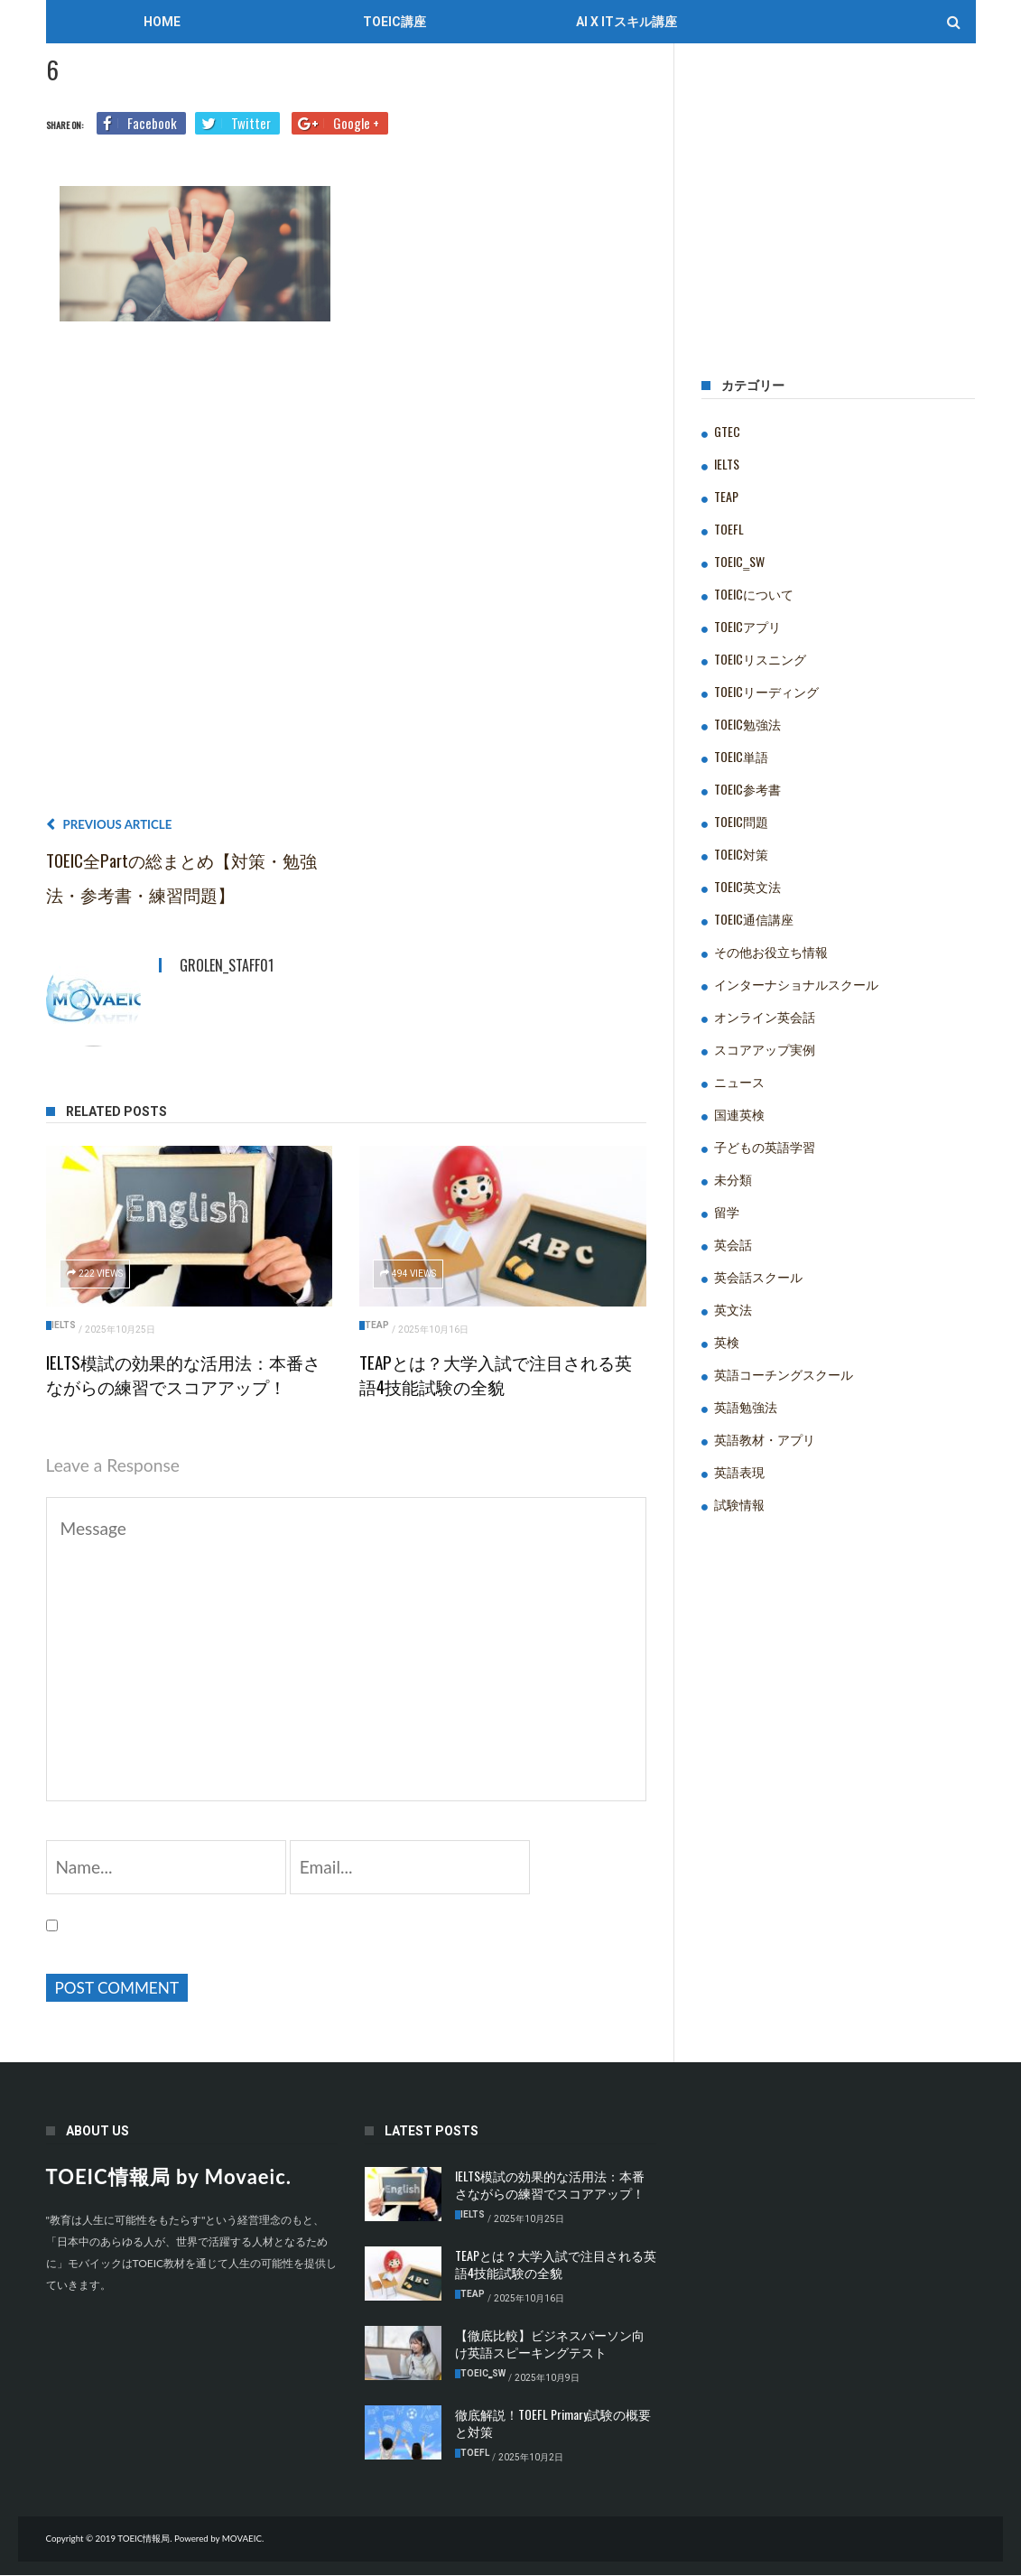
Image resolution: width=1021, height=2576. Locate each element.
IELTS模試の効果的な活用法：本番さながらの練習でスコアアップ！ (183, 1374)
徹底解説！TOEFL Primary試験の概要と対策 (553, 2424)
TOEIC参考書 (747, 788)
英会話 (733, 1243)
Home (162, 21)
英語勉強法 (745, 1406)
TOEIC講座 (394, 21)
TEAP (377, 1325)
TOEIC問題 (741, 821)
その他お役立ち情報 (771, 951)
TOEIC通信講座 (754, 918)
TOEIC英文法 (747, 886)
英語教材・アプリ (764, 1438)
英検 (726, 1341)
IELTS (63, 1325)
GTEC (727, 431)
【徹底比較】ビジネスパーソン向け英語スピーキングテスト (550, 2345)
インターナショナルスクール (796, 983)
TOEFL (729, 528)
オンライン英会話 (764, 1016)
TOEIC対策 (741, 853)
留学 (726, 1211)
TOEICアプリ (747, 626)
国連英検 (739, 1113)
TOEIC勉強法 (747, 723)
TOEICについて (754, 593)
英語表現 (739, 1471)
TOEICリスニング (760, 658)
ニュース (739, 1081)
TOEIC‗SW (739, 561)
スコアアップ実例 (764, 1048)
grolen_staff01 (227, 965)
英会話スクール (758, 1276)
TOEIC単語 (741, 756)
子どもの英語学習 (764, 1146)
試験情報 (739, 1503)
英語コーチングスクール (783, 1373)
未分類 (733, 1178)
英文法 (733, 1308)
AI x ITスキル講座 (626, 21)
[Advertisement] (346, 575)
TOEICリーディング (766, 691)
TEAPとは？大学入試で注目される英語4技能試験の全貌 (495, 1374)
